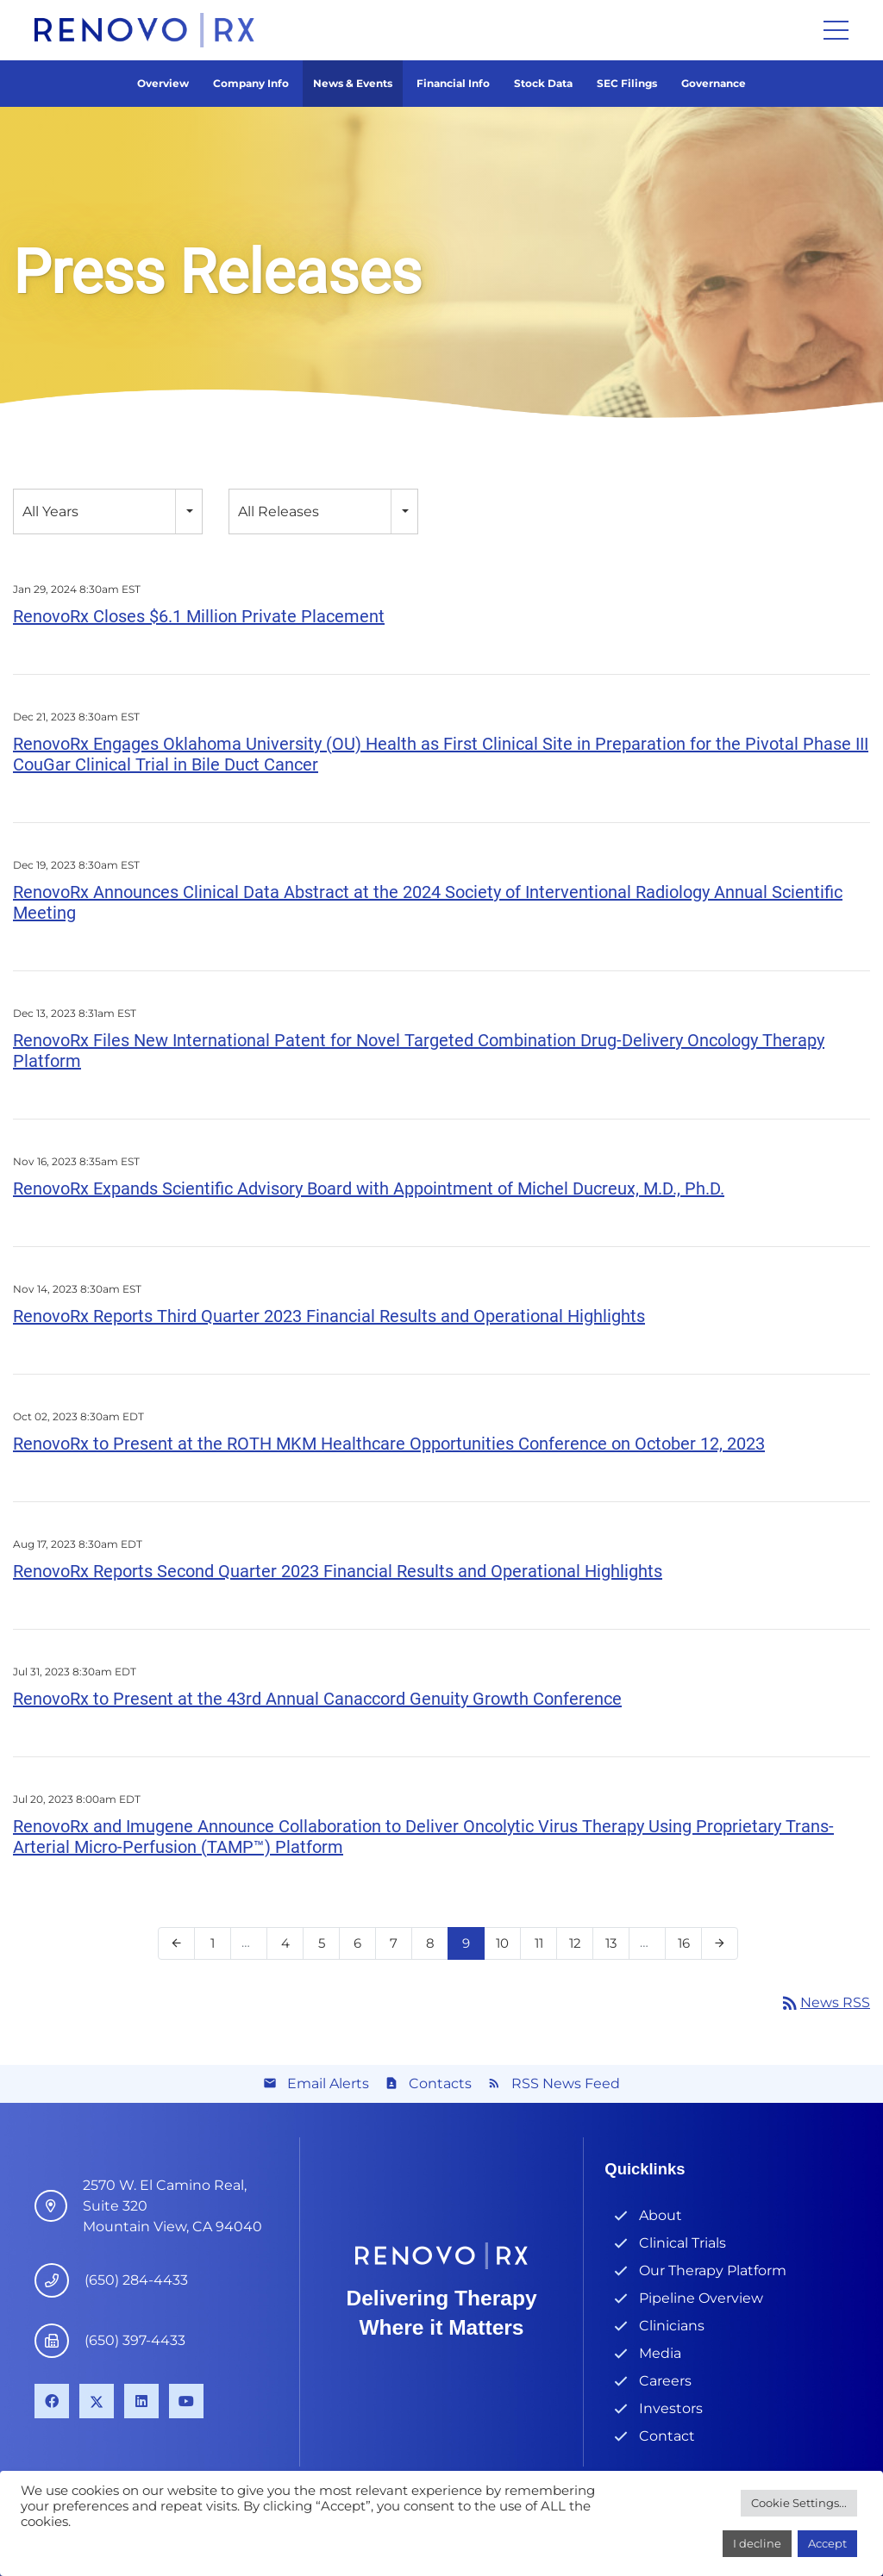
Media (660, 2353)
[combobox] (108, 511)
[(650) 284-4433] (59, 2280)
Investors (671, 2408)
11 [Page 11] (543, 1947)
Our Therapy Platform (712, 2270)
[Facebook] (51, 2401)
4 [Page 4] (290, 1947)
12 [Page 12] (580, 1947)
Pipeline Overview (701, 2298)
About (660, 2215)
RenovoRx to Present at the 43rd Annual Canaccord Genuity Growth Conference (317, 1698)
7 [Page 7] (398, 1947)
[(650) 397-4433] (59, 2340)
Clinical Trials (682, 2243)
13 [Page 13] (616, 1947)
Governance (713, 83)
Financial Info (453, 83)
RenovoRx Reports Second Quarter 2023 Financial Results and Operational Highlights (337, 1571)
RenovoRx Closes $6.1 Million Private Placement (199, 616)
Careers (665, 2381)
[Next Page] (719, 1943)
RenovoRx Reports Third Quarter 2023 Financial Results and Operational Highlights (329, 1316)
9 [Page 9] (471, 1947)
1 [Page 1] (217, 1947)
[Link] (144, 30)
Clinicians (672, 2325)
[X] (96, 2401)
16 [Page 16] (688, 1947)
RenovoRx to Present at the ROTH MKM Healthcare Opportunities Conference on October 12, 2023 (389, 1443)
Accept (827, 2543)
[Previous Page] (176, 1943)
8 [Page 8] (435, 1947)
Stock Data (543, 83)
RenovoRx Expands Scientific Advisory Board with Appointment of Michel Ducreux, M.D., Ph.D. (368, 1188)
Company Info (251, 83)
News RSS (825, 2002)
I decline (757, 2543)
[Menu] (836, 30)
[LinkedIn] (141, 2401)
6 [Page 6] (362, 1947)
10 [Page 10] (507, 1947)
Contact (667, 2436)
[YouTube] (186, 2401)
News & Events (352, 83)
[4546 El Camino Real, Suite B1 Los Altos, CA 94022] (58, 2206)
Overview (163, 83)
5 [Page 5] (326, 1947)
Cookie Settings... (799, 2503)
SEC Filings (627, 83)
